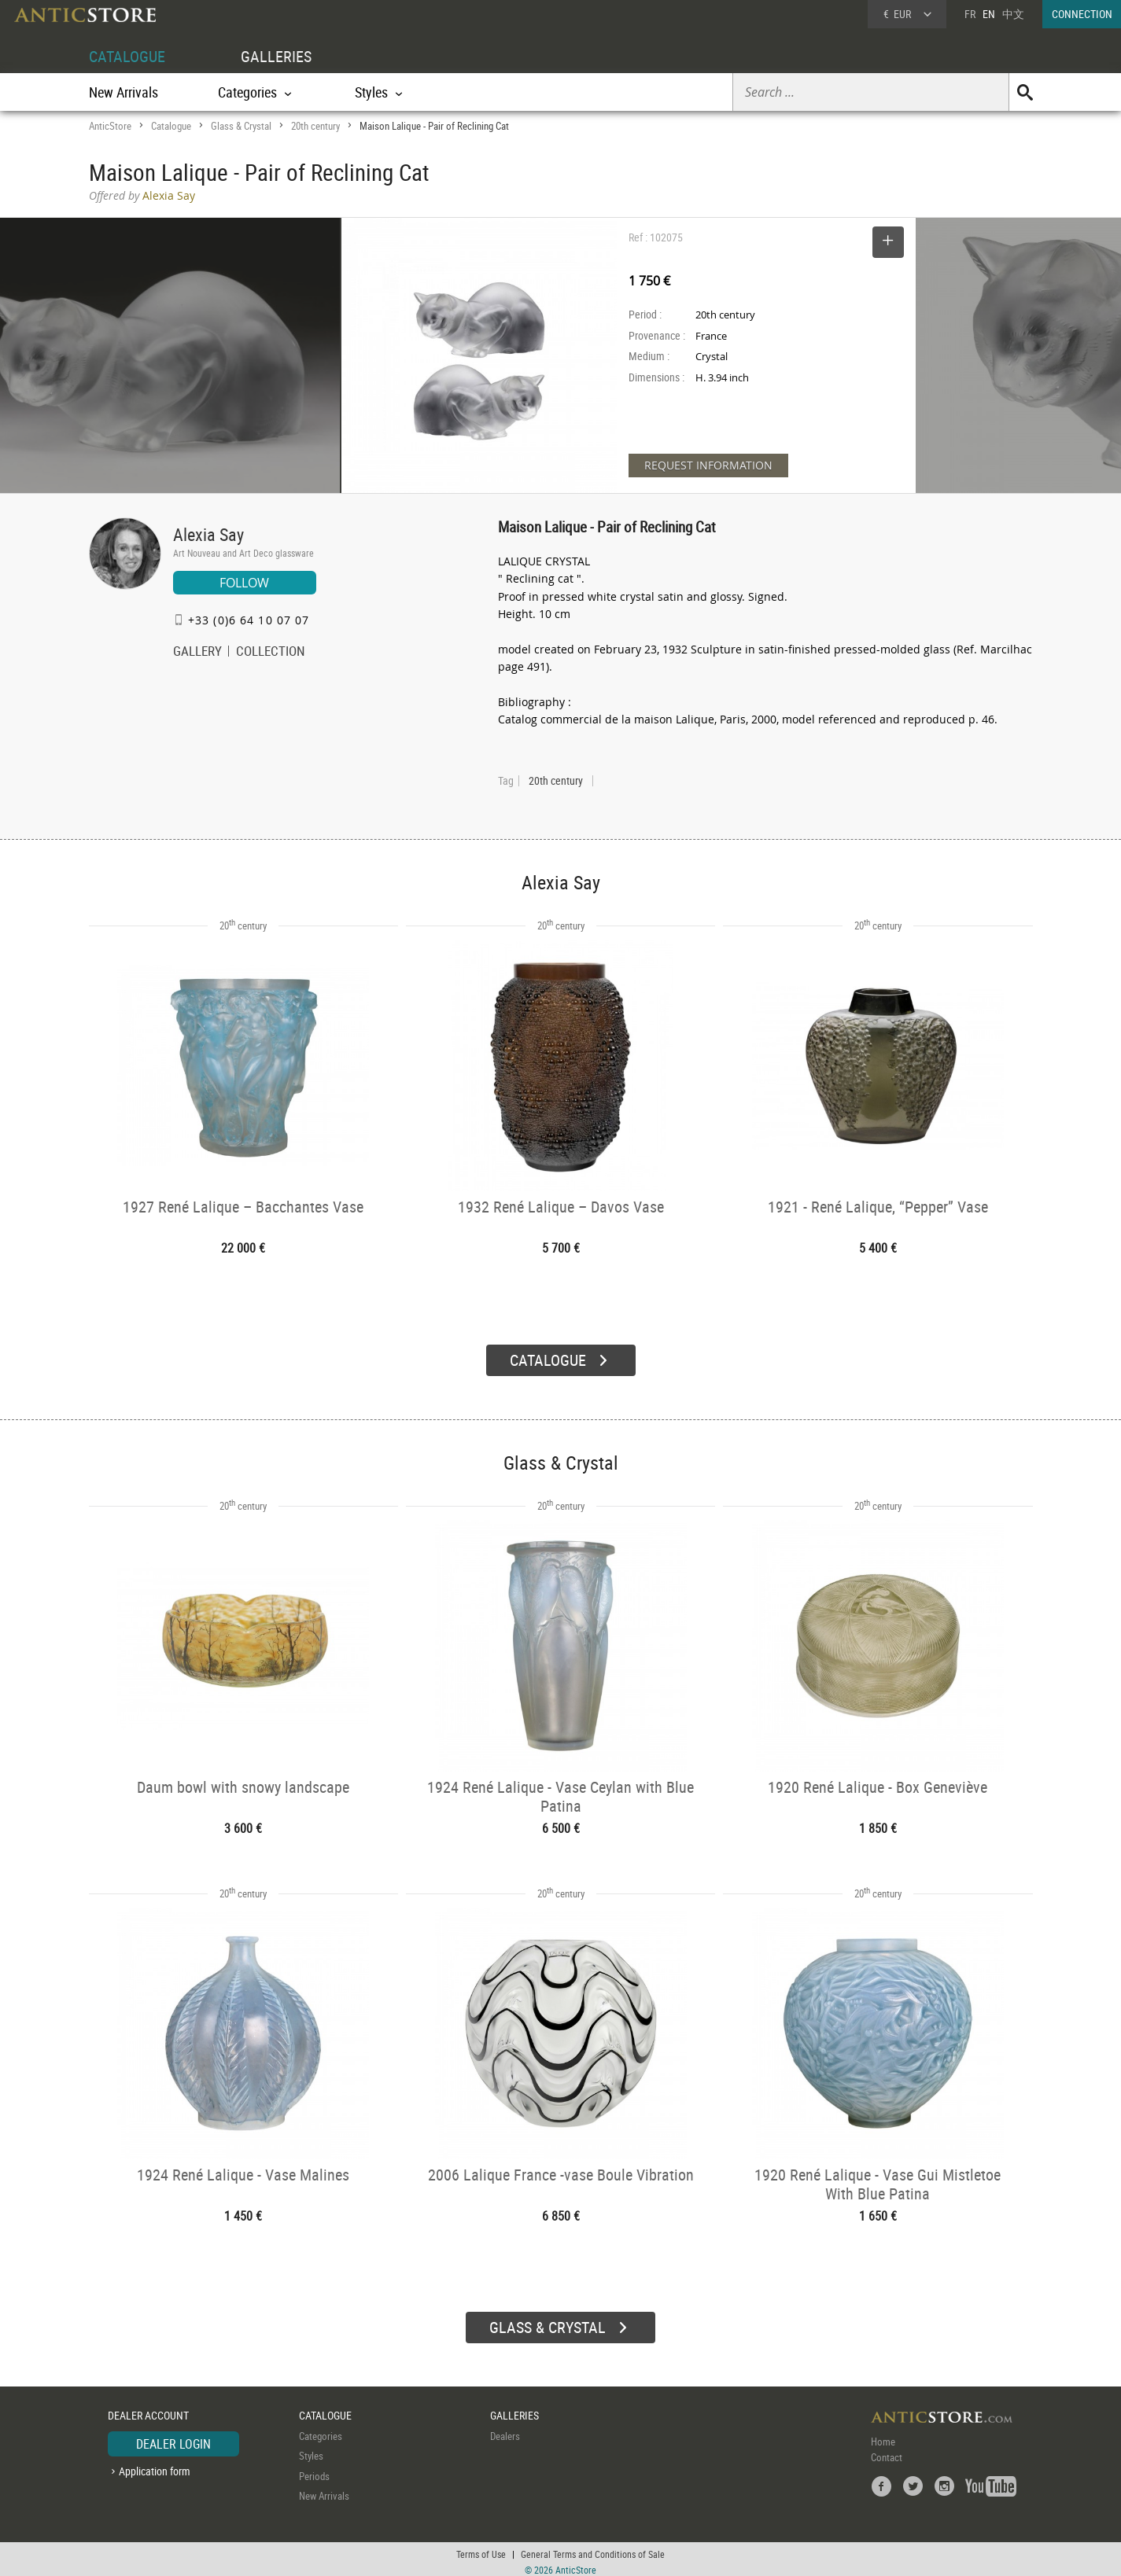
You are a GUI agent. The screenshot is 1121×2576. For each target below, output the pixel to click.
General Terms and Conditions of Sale (593, 2548)
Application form (154, 2465)
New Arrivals (123, 92)
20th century (315, 126)
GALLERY (197, 653)
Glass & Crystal (241, 126)
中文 (1013, 13)
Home (883, 2435)
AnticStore (110, 126)
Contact (886, 2451)
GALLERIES (276, 56)
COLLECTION (270, 653)
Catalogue (171, 126)
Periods (314, 2470)
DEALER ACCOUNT (148, 2409)
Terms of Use (481, 2548)
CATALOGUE (127, 56)
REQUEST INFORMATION (708, 465)
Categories (320, 2430)
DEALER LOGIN (173, 2437)
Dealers (505, 2430)
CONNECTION (1082, 13)
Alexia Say (208, 534)
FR (969, 13)
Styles (311, 2450)
